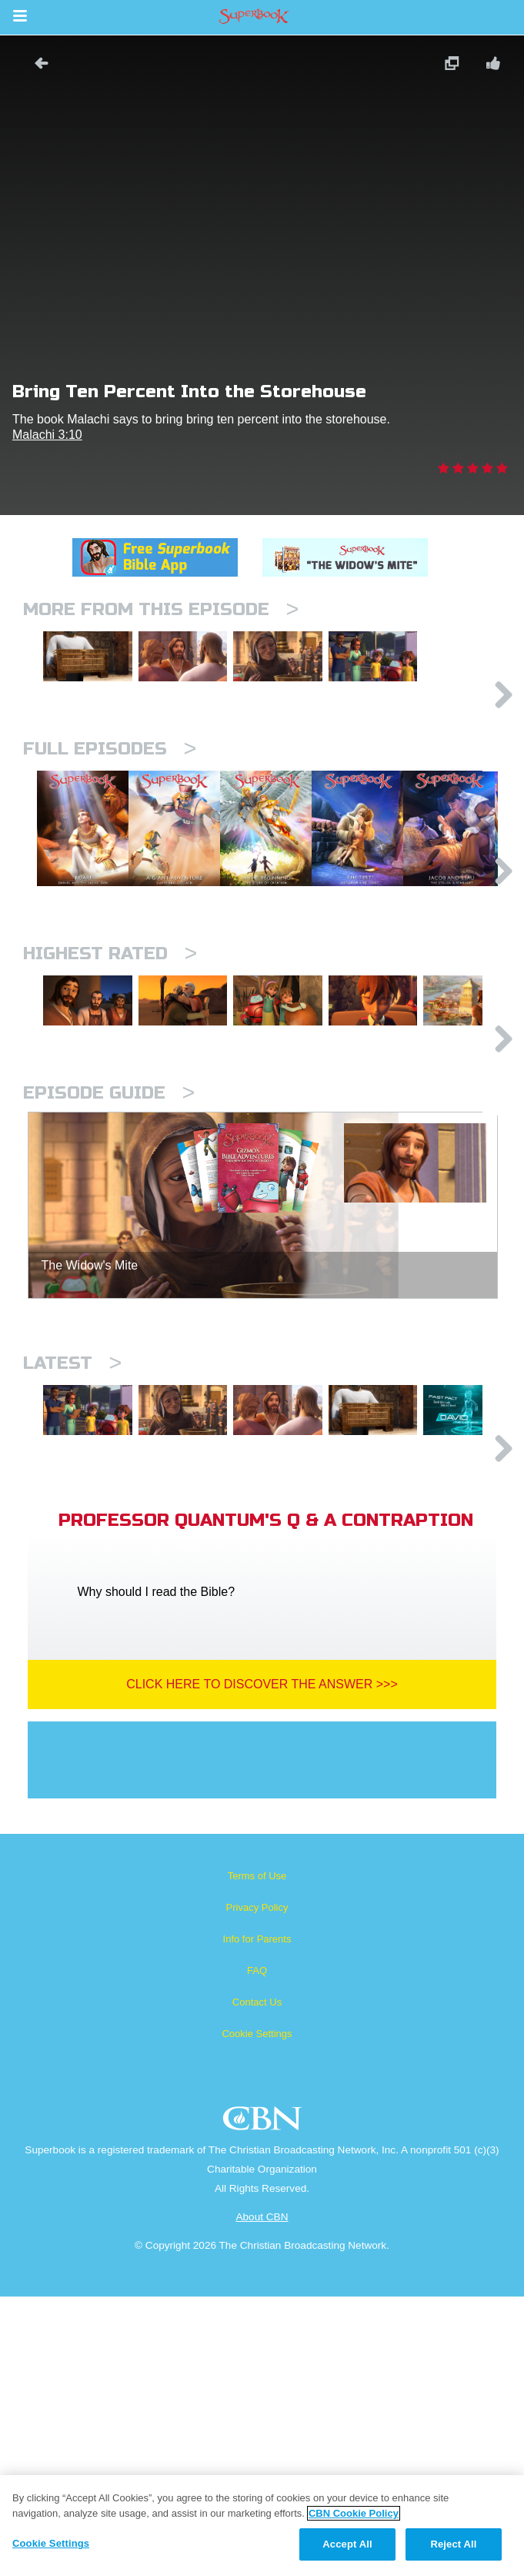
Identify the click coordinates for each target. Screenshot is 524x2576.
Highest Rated (110, 1099)
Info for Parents (257, 2218)
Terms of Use (257, 2155)
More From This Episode (161, 609)
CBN (264, 2402)
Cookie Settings (257, 2313)
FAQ (257, 2250)
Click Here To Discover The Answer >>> (262, 1963)
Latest (72, 1575)
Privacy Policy (257, 2187)
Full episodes (109, 815)
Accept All (347, 2544)
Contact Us (257, 2281)
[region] (262, 2525)
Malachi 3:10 (47, 434)
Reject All (453, 2544)
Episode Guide (109, 1305)
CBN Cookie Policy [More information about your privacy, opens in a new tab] (354, 2513)
